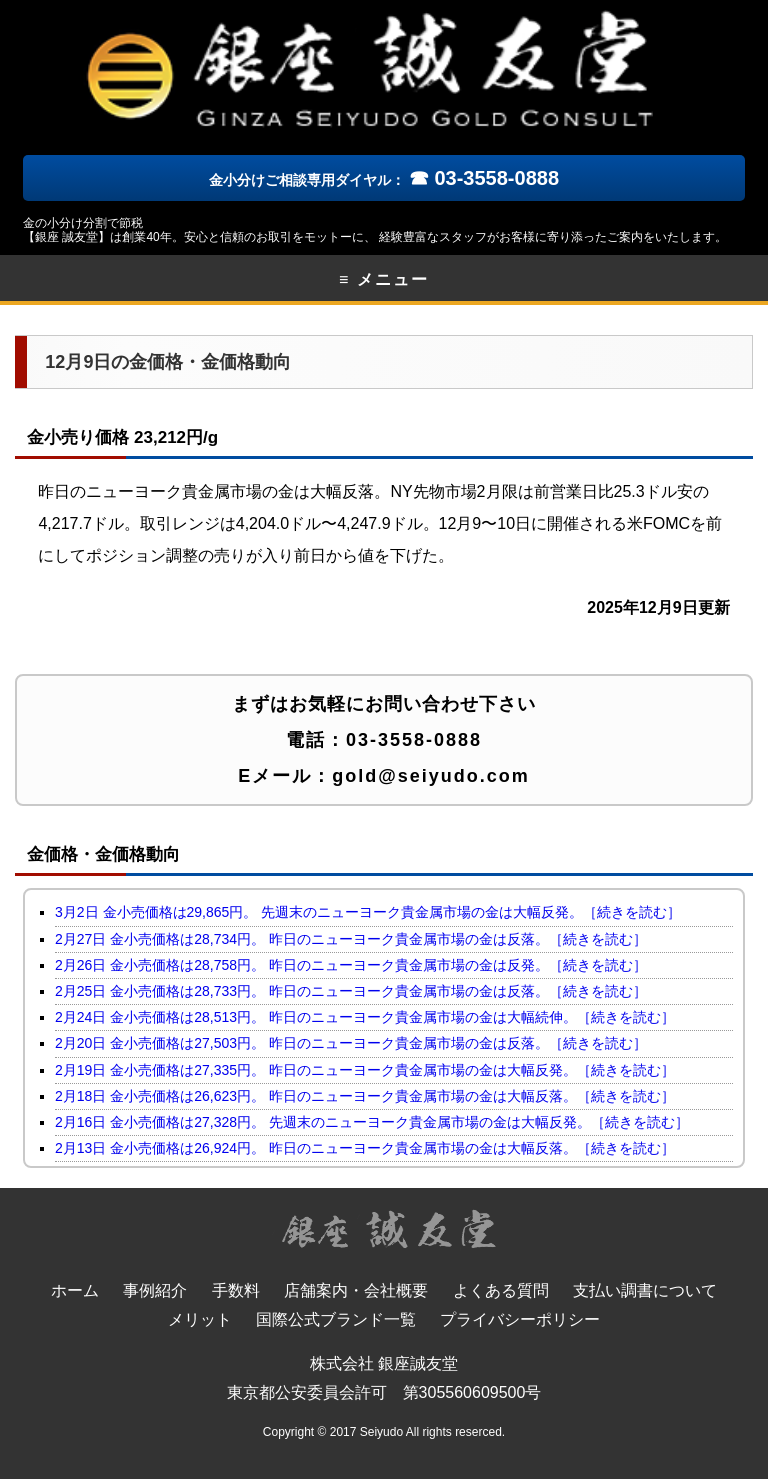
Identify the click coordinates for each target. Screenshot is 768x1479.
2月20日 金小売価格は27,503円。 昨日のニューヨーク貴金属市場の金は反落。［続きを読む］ (351, 1043)
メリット (200, 1319)
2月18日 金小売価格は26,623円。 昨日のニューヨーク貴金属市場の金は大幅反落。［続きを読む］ (365, 1096)
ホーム (75, 1290)
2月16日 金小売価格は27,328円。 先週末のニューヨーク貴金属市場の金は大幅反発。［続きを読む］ (372, 1122)
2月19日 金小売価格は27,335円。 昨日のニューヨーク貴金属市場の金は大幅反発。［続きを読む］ (365, 1070)
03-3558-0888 (414, 740)
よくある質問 (501, 1290)
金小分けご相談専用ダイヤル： (384, 180)
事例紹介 (155, 1290)
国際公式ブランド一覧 (336, 1319)
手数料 (236, 1290)
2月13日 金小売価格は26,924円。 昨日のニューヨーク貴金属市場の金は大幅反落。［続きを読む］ (365, 1148)
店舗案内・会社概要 (356, 1290)
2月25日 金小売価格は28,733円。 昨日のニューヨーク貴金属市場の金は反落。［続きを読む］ (351, 991)
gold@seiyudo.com (431, 776)
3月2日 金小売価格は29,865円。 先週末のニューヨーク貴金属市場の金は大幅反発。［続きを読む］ (368, 912)
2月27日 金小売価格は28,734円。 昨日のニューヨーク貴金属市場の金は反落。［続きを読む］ (351, 939)
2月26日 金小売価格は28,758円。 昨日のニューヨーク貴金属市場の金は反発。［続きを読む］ (351, 965)
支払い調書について (645, 1290)
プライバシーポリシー (520, 1319)
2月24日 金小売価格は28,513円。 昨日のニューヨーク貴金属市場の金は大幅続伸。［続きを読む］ (365, 1017)
